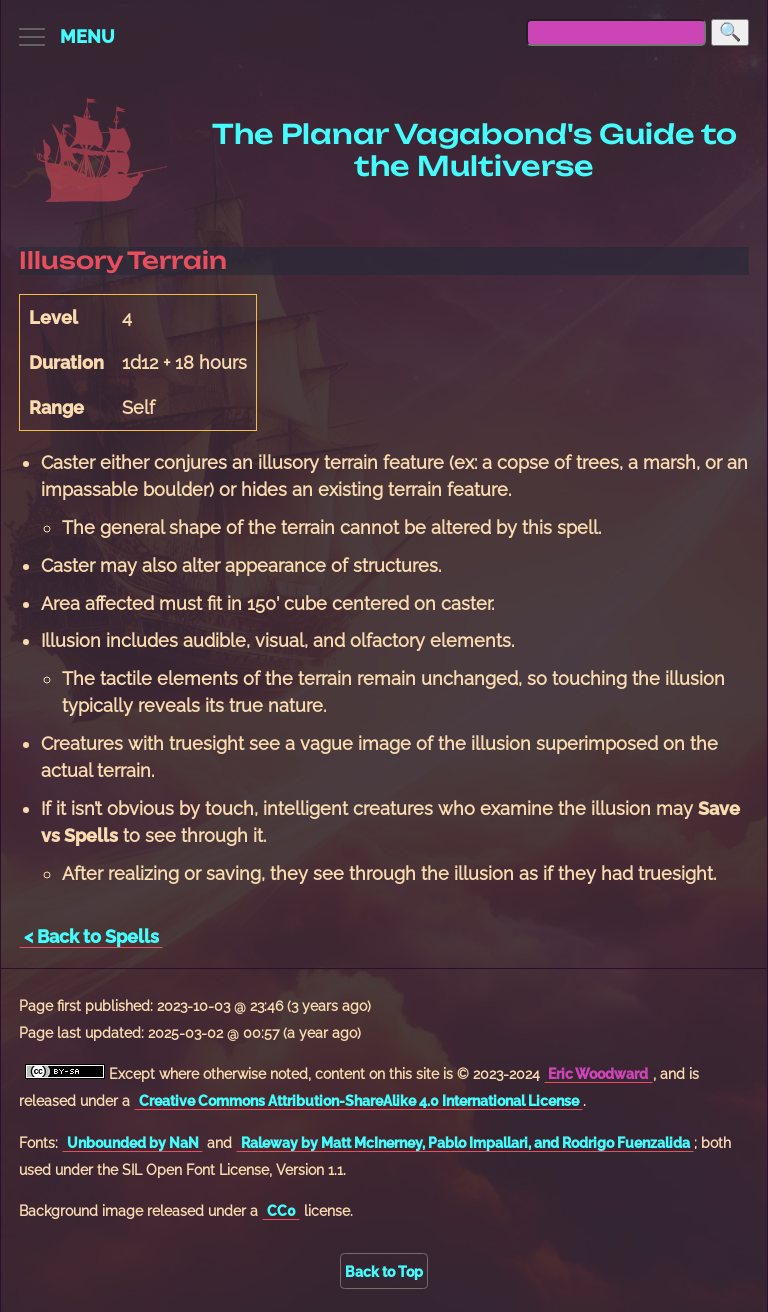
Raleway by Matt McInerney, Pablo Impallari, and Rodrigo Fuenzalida (465, 1142)
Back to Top (384, 1271)
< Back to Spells (91, 936)
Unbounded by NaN (133, 1142)
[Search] (730, 32)
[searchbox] (616, 32)
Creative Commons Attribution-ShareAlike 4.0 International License (359, 1100)
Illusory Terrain (123, 260)
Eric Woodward (598, 1073)
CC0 (281, 1210)
